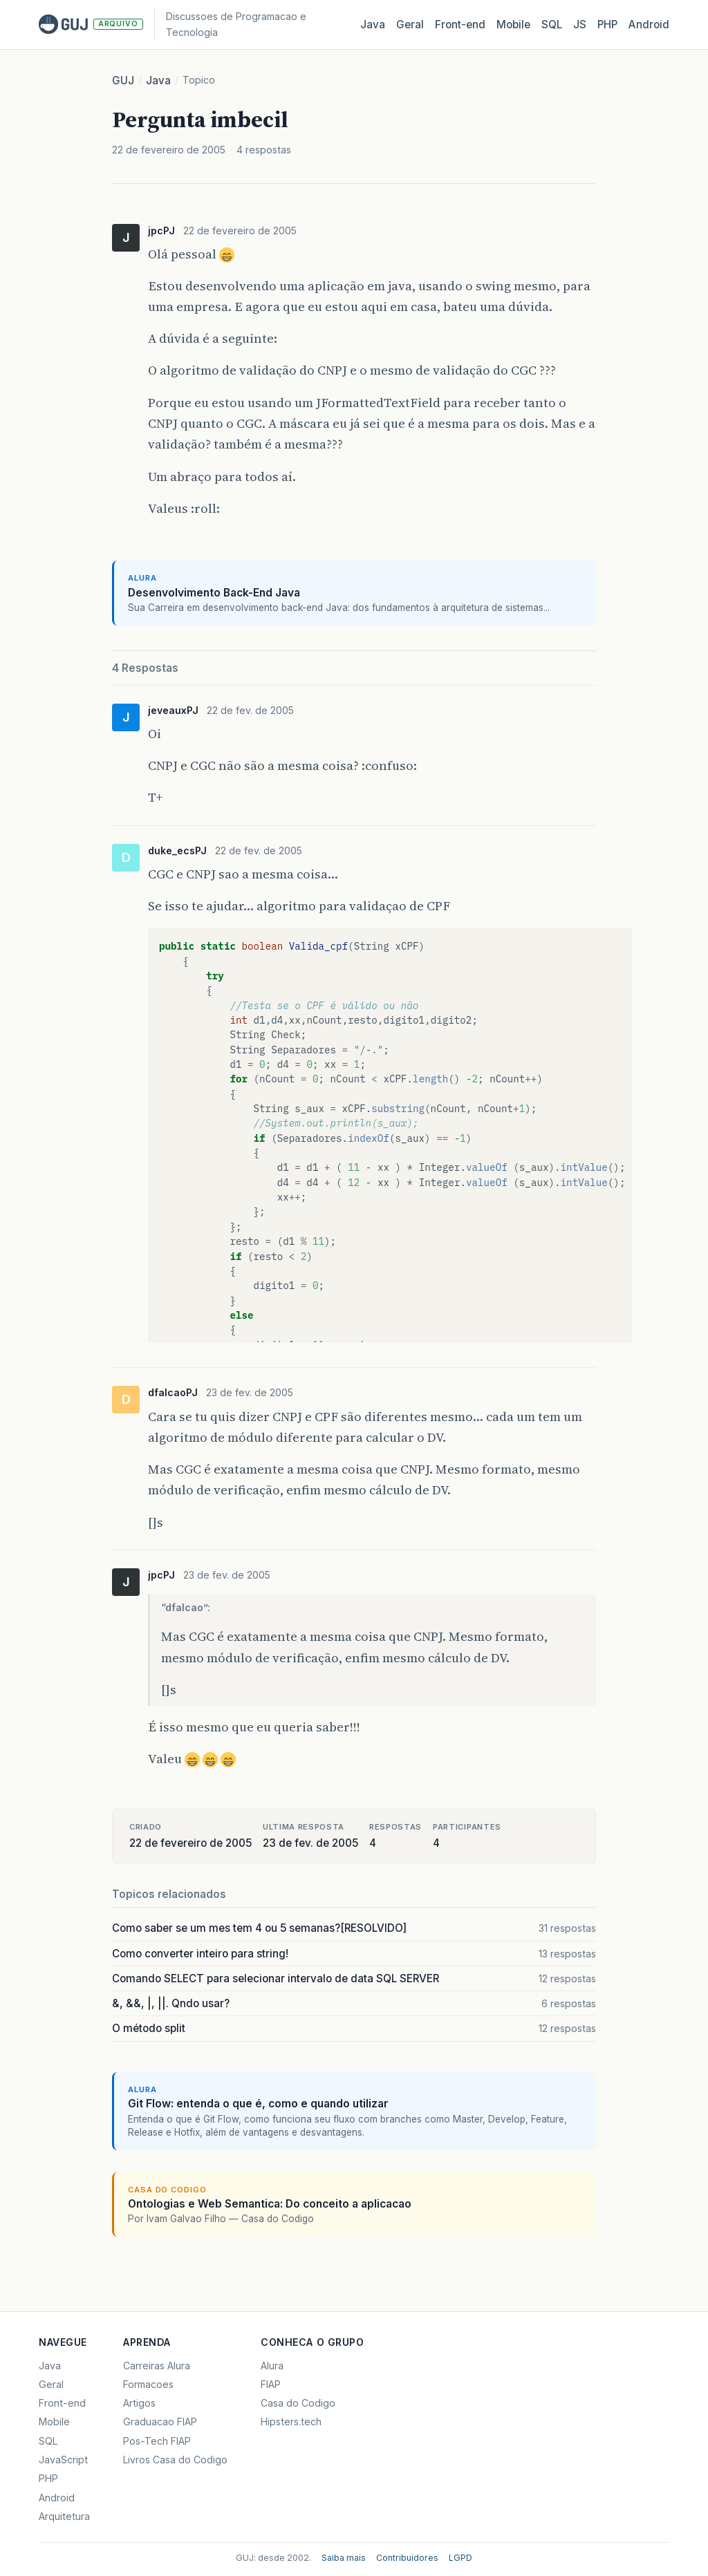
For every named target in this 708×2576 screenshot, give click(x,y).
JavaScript (63, 2459)
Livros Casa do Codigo (175, 2459)
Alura (272, 2365)
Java (372, 24)
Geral (410, 24)
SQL (551, 24)
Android (648, 24)
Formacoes (148, 2384)
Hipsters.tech (291, 2421)
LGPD (460, 2558)
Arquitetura (64, 2516)
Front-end (62, 2403)
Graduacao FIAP (160, 2421)
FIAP (271, 2384)
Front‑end (460, 24)
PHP (607, 24)
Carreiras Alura (156, 2365)
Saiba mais (344, 2558)
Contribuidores (407, 2558)
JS (579, 24)
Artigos (139, 2403)
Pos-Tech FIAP (157, 2441)
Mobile (513, 24)
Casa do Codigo (298, 2403)
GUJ (123, 80)
